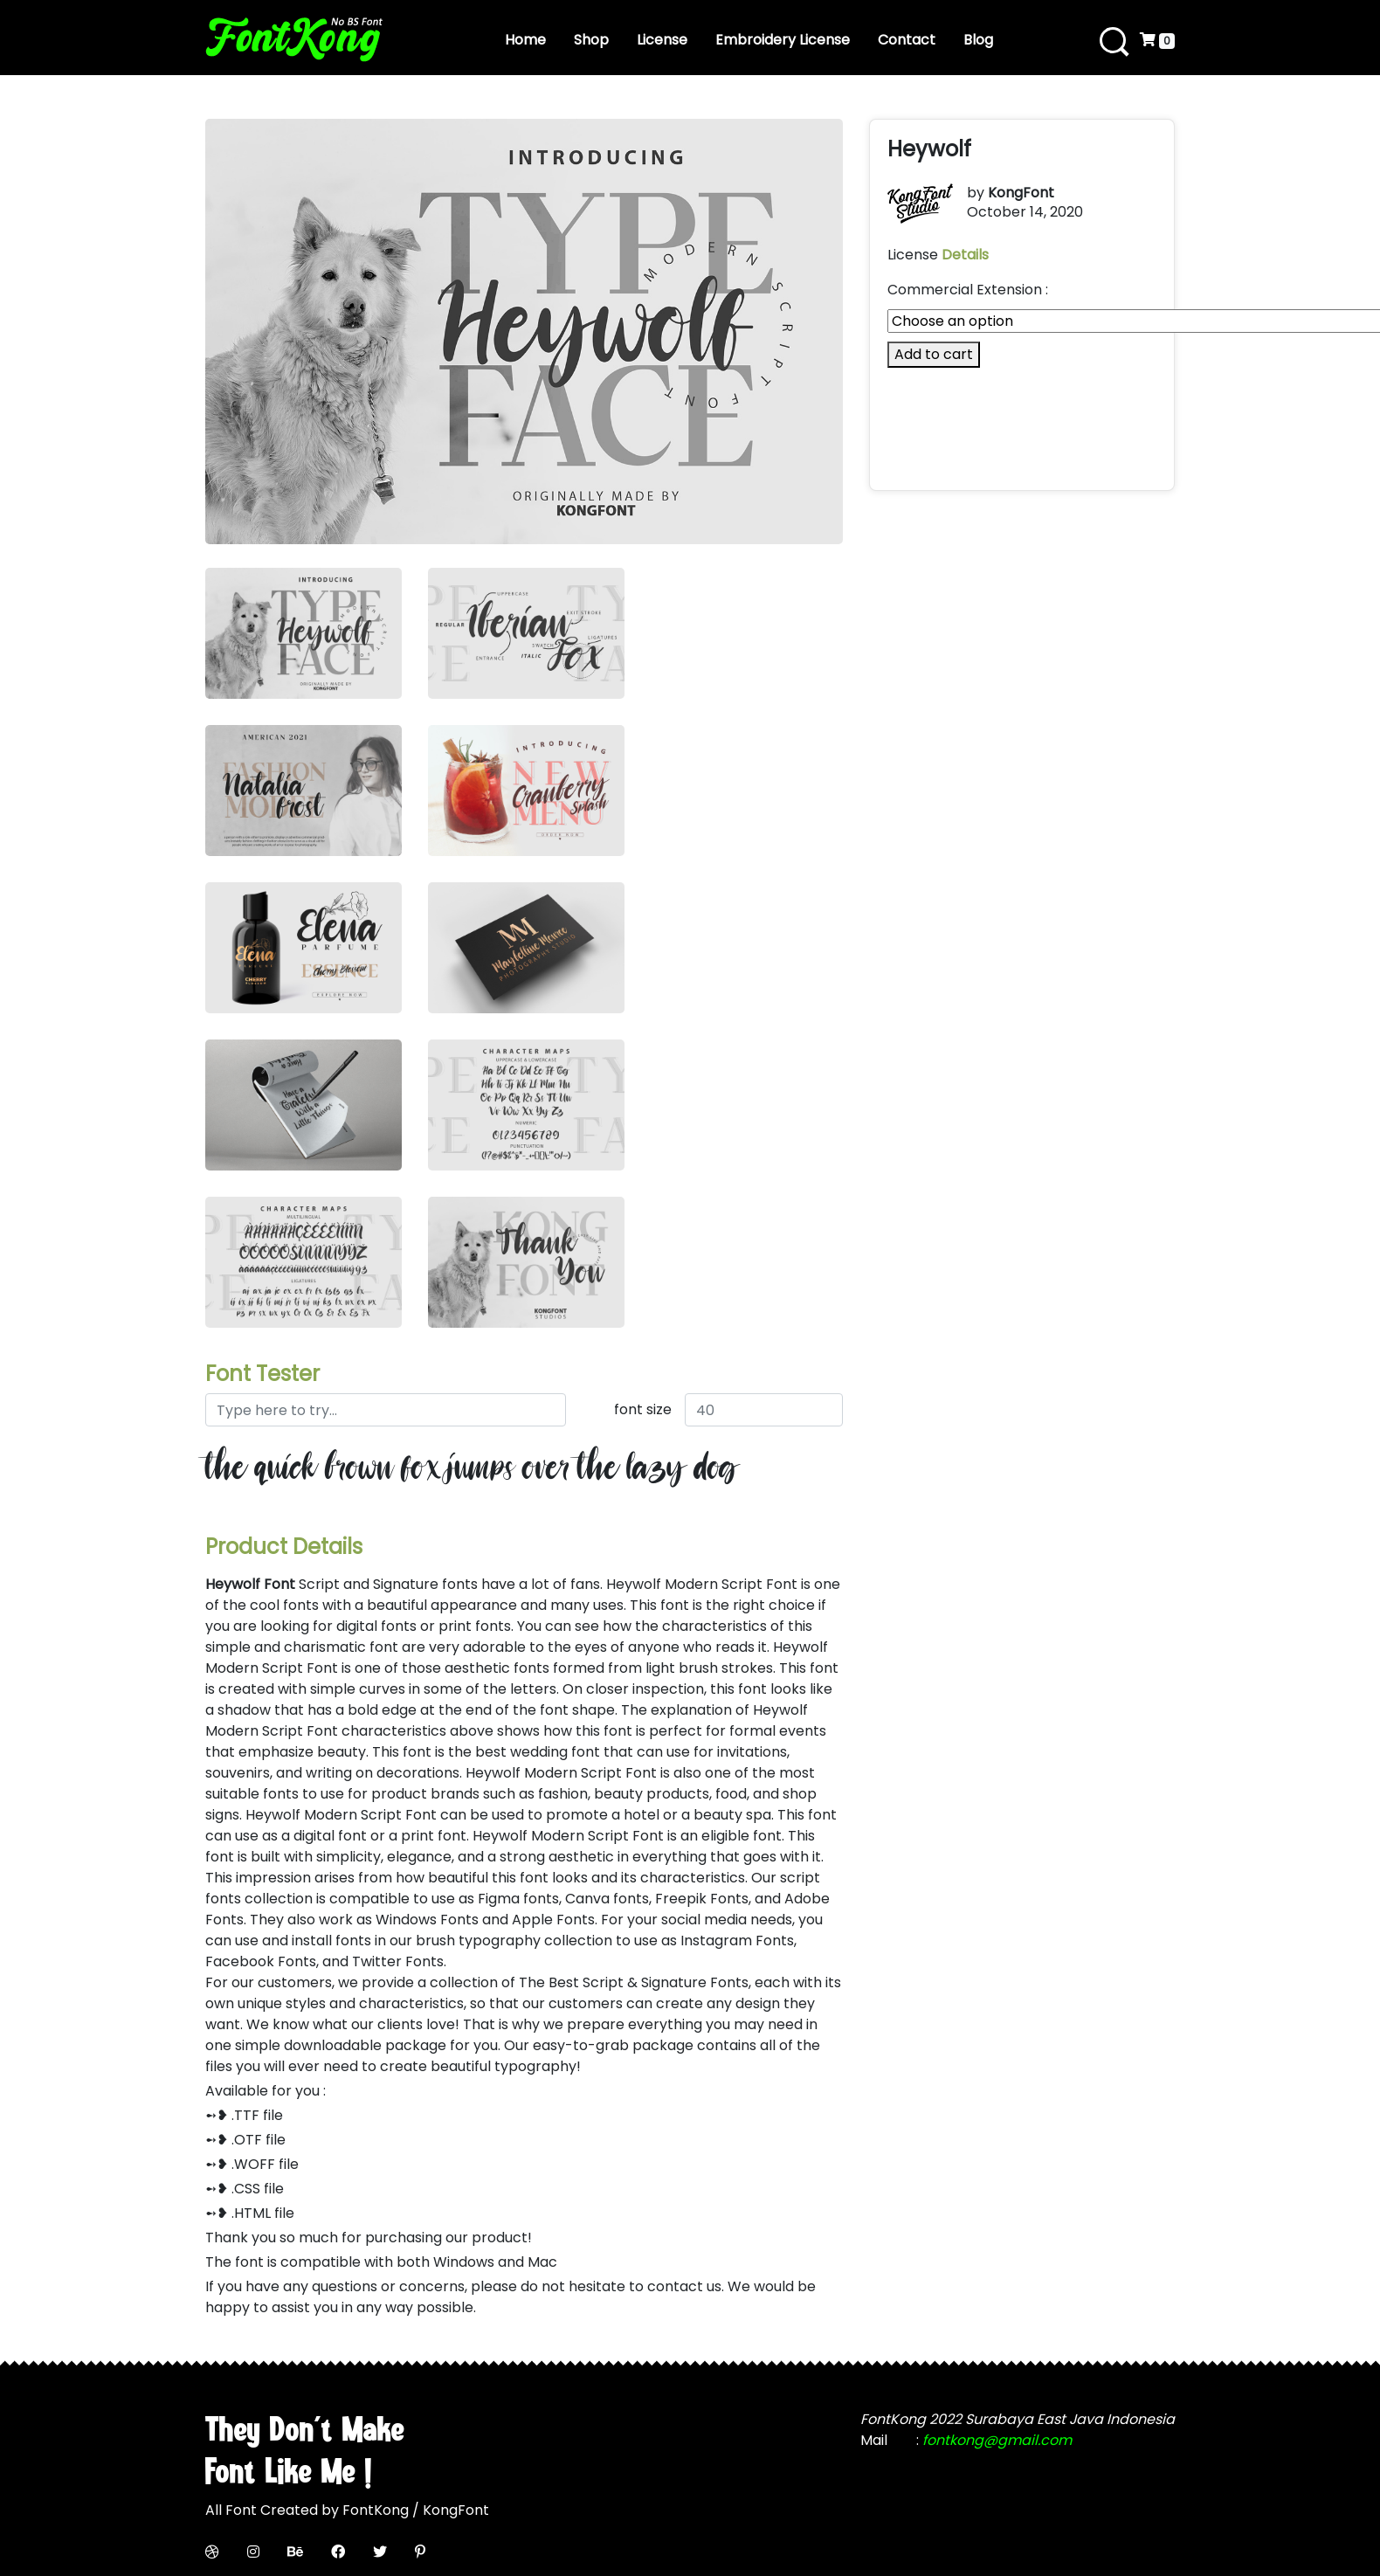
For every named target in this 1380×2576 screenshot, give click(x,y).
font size (643, 1409)
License (662, 40)
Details (965, 255)
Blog (978, 40)
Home (525, 40)
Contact (906, 40)
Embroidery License (782, 40)
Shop (591, 40)
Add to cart (933, 354)
